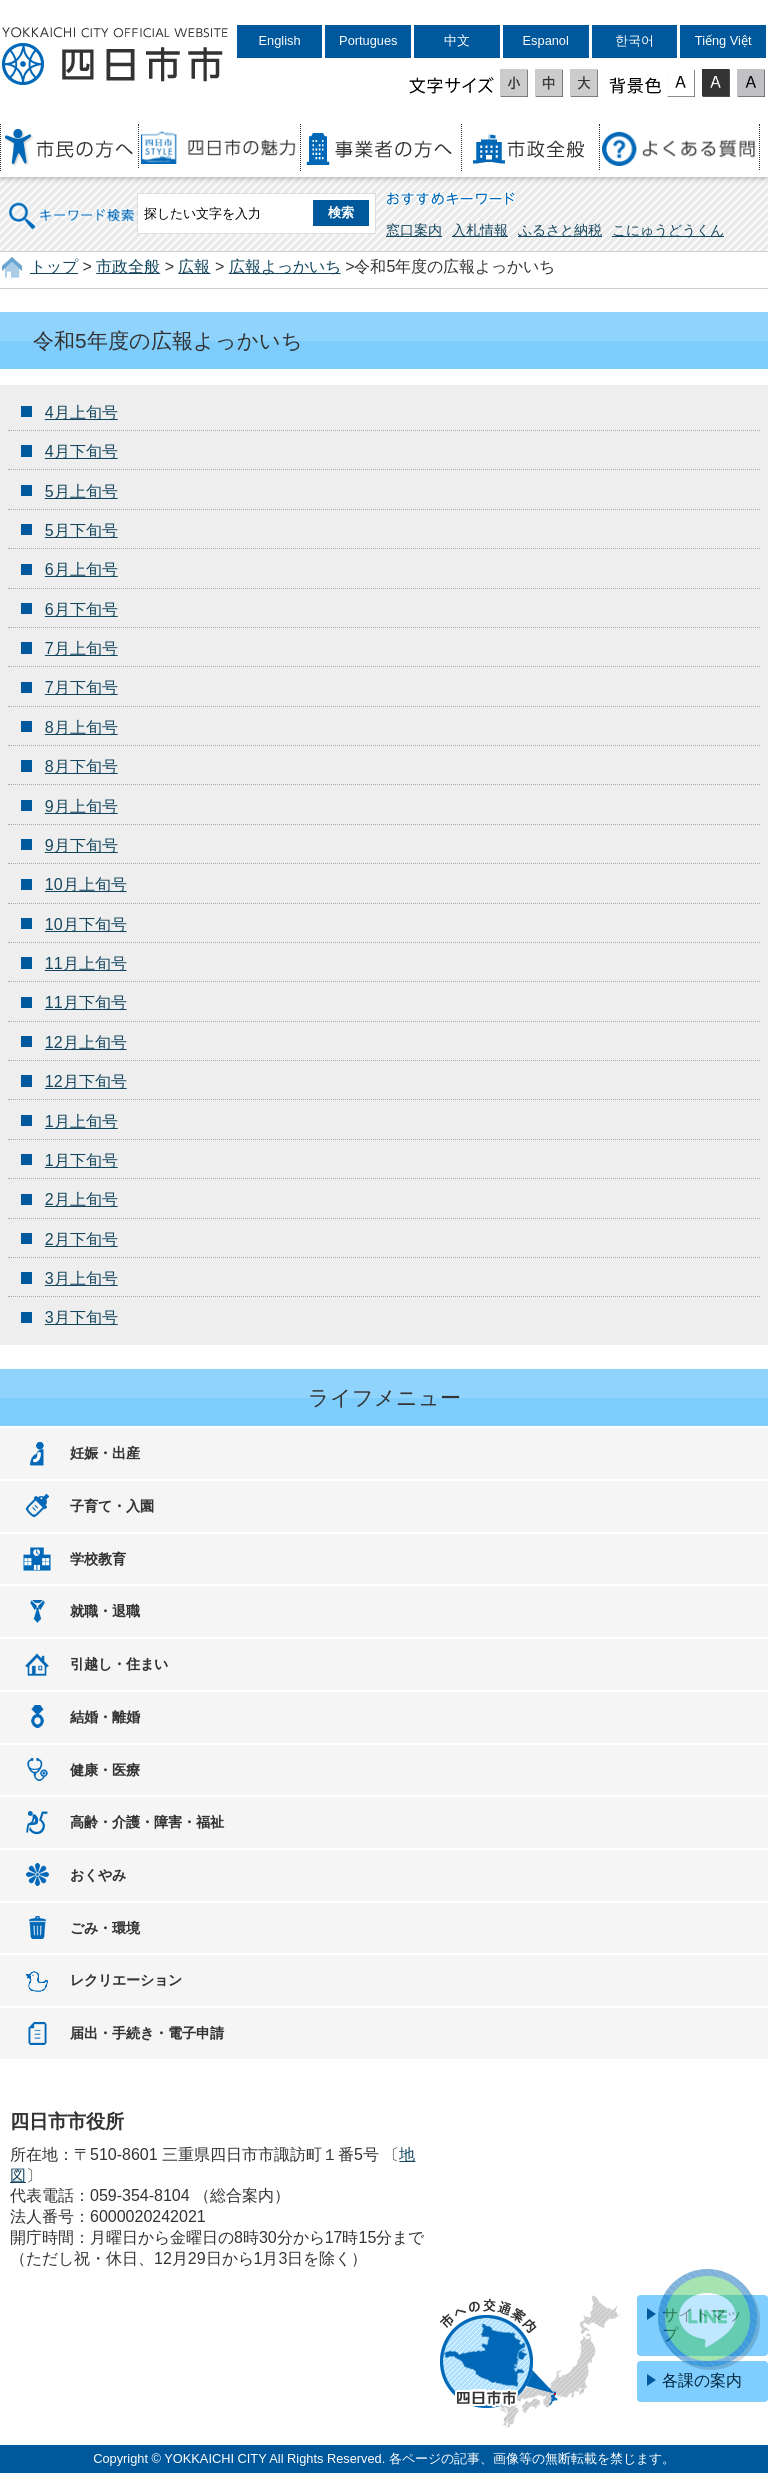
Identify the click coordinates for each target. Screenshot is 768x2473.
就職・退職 (105, 1611)
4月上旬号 (81, 412)
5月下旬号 (81, 530)
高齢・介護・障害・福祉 (147, 1822)
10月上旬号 (86, 884)
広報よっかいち (285, 266)
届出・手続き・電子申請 (147, 2033)
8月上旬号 (81, 727)
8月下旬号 (81, 766)
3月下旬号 (81, 1317)
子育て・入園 (112, 1506)
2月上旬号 (81, 1199)
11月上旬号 (86, 963)
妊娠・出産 (105, 1453)
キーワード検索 (72, 202)
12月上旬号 (86, 1042)
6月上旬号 (81, 569)
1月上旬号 (81, 1121)
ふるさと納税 (560, 230)
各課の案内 (702, 2380)
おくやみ (98, 1875)
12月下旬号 (86, 1081)
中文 (457, 40)
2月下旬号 (81, 1239)
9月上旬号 (81, 806)
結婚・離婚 (105, 1717)
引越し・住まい (119, 1664)
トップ (54, 266)
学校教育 (98, 1559)
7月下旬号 (81, 687)
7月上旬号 (81, 648)
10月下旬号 (86, 924)
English (280, 40)
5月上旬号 (81, 491)
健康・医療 (105, 1770)
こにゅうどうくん (668, 230)
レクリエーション (126, 1980)
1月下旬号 (81, 1160)
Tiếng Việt (723, 40)
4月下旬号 (81, 451)
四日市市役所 (115, 57)
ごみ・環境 (105, 1928)
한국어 (634, 40)
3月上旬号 (81, 1278)
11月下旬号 (86, 1002)
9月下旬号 (81, 845)
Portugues (368, 40)
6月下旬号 (81, 609)
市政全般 (128, 266)
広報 (194, 266)
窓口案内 (414, 230)
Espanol (546, 40)
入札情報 (480, 230)
